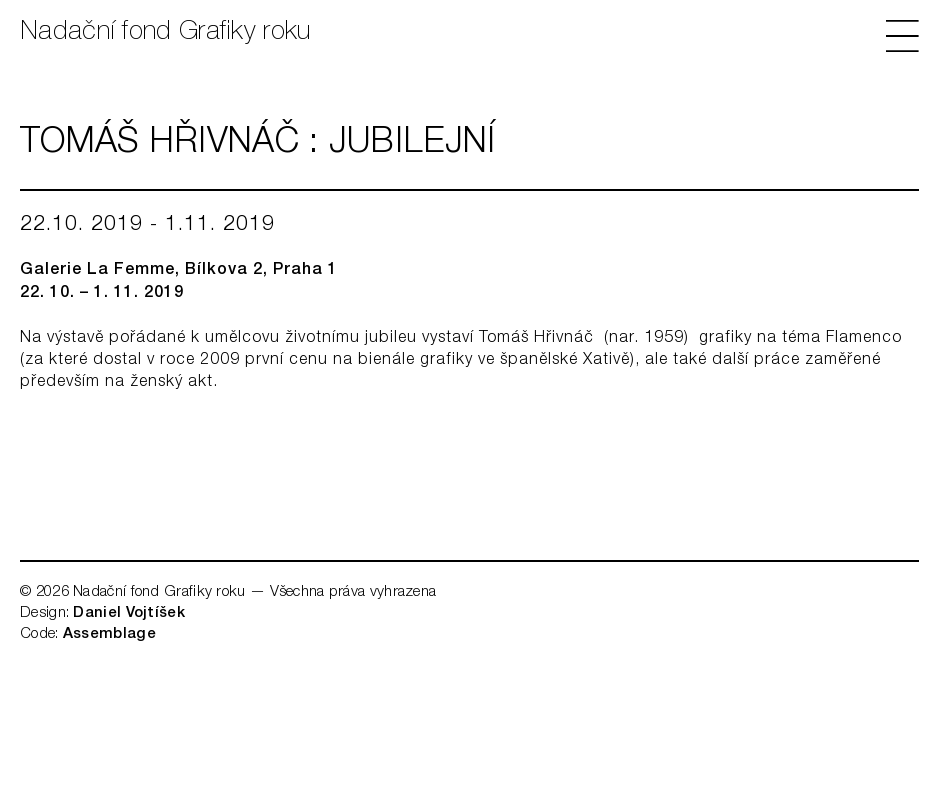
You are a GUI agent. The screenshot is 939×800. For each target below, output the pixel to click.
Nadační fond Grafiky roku (165, 33)
